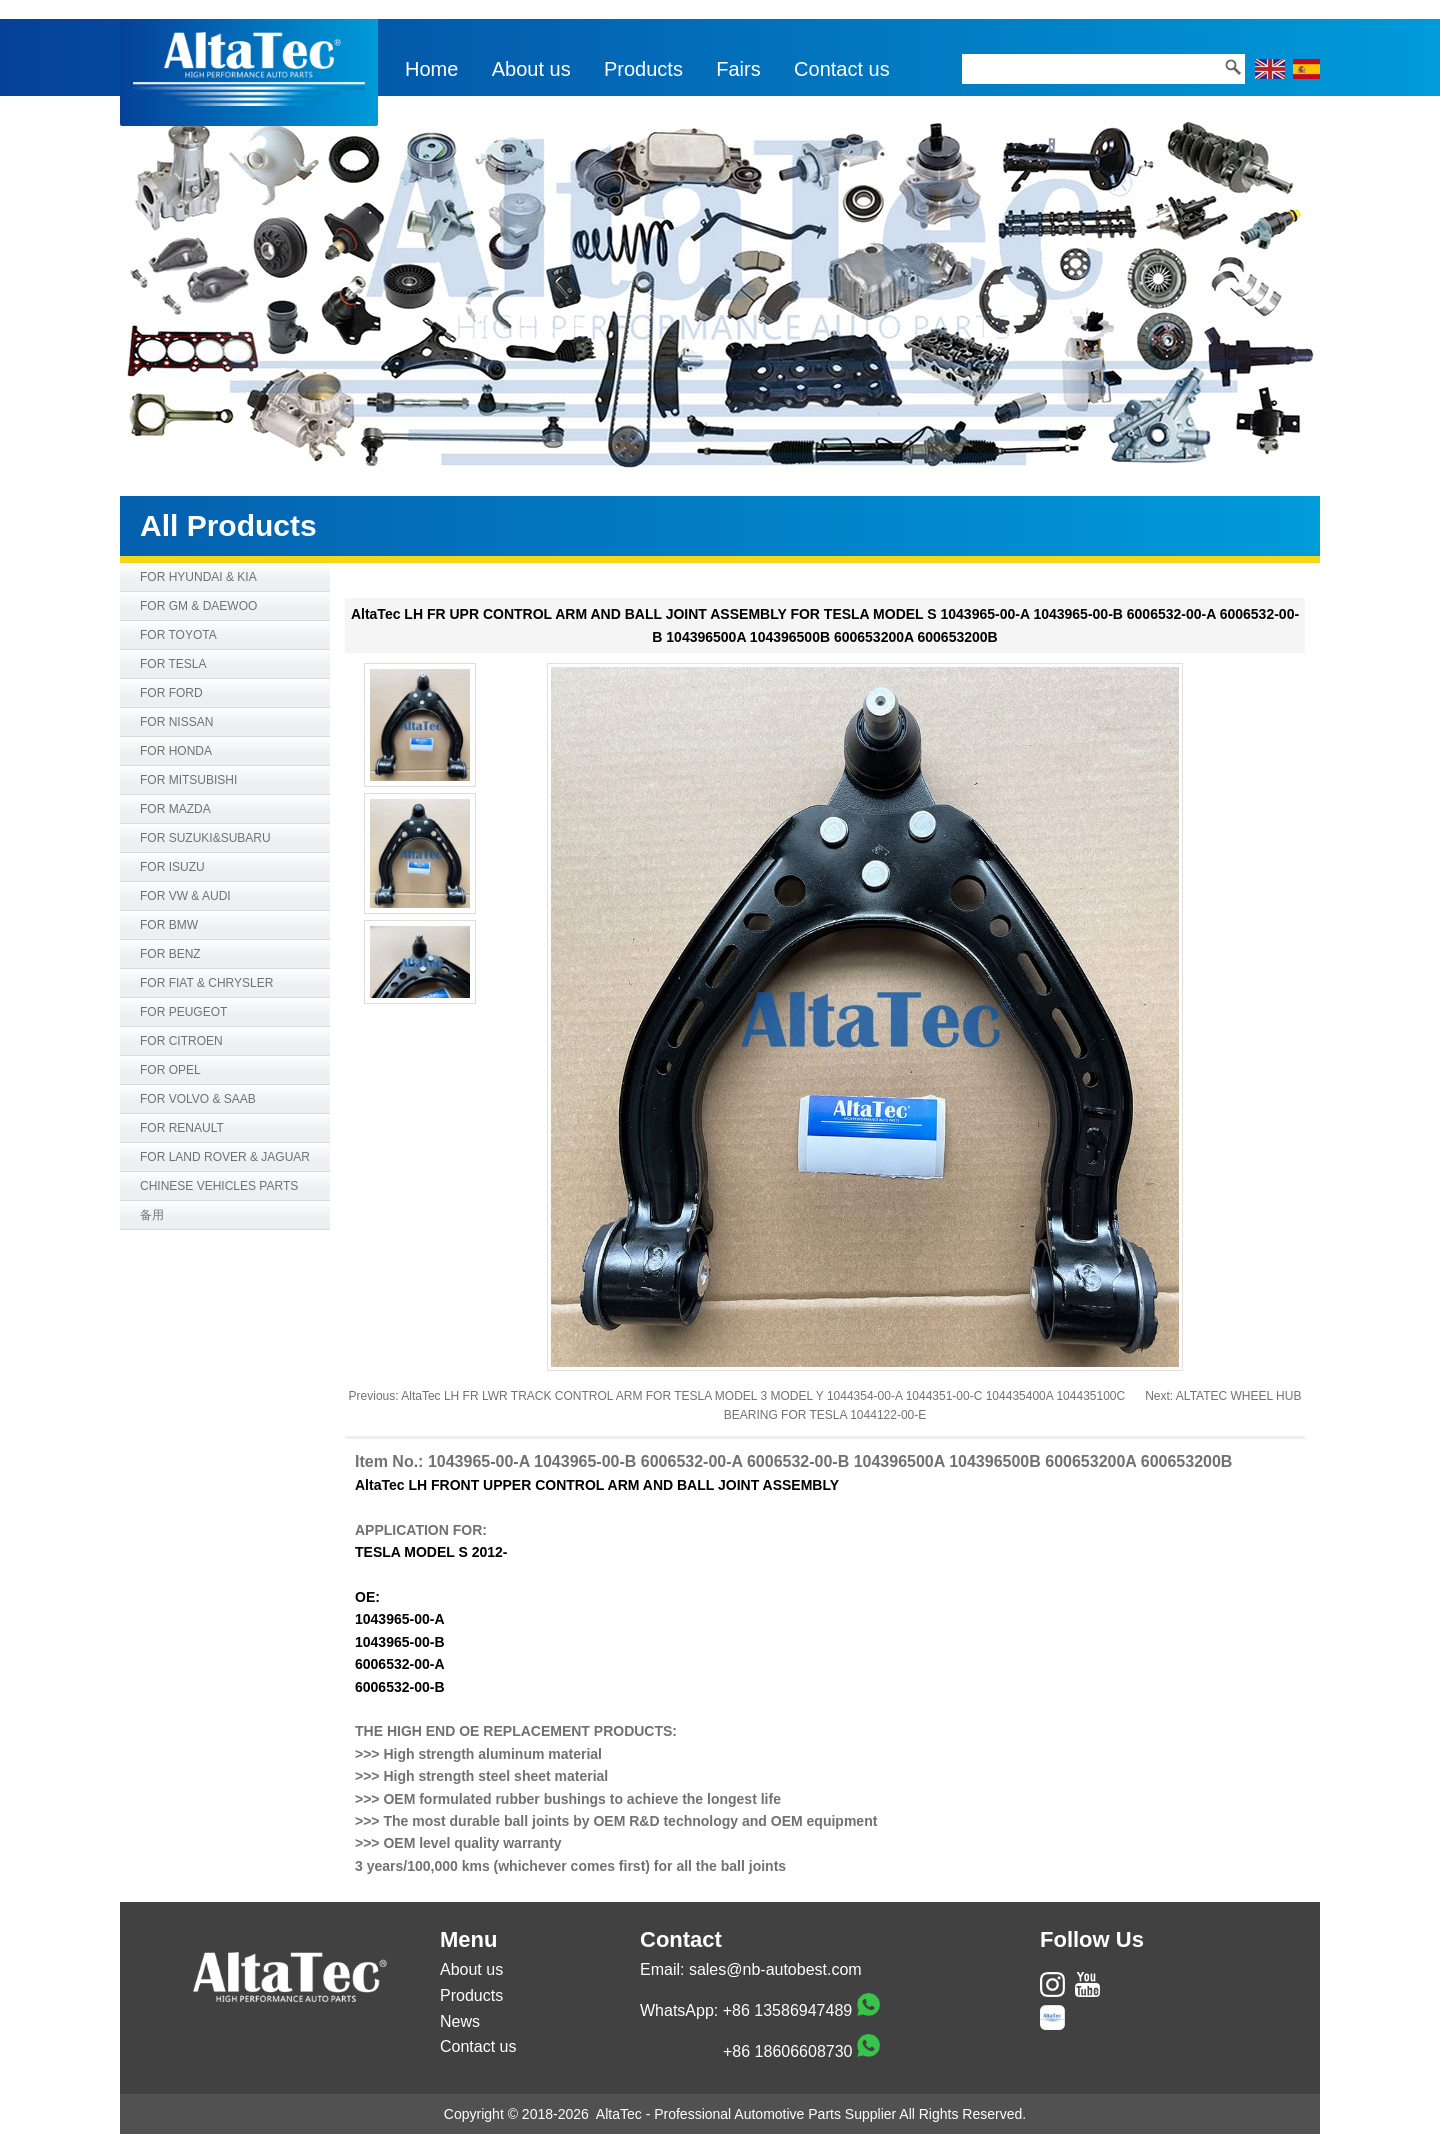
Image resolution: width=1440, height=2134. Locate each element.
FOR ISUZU (172, 867)
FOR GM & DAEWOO (198, 606)
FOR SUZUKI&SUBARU (205, 838)
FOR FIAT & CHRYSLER (206, 983)
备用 (152, 1215)
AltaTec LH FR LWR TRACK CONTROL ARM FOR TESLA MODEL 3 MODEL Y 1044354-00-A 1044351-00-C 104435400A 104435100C (763, 1396)
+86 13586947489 (787, 2010)
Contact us (842, 69)
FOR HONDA (176, 751)
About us (531, 69)
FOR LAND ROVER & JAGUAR (225, 1157)
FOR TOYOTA (178, 635)
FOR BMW (169, 925)
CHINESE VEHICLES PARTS (219, 1186)
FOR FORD (171, 693)
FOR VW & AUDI (185, 896)
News (460, 2021)
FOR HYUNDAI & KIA (198, 577)
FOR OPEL (170, 1070)
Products (643, 69)
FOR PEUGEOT (183, 1012)
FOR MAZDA (175, 809)
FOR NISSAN (176, 722)
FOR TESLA (173, 664)
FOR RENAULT (182, 1128)
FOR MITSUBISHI (188, 780)
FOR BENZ (170, 954)
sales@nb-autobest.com (775, 1969)
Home (431, 69)
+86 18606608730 (787, 2051)
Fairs (738, 69)
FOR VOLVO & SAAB (198, 1099)
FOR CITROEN (181, 1041)
